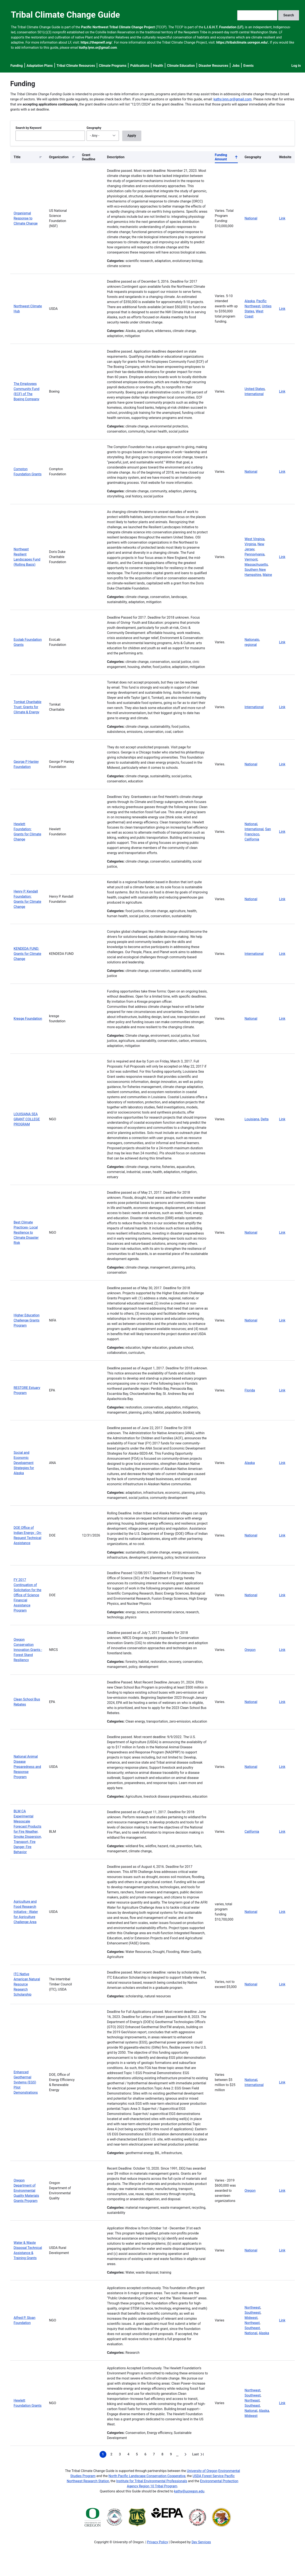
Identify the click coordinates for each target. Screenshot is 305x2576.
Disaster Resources (213, 66)
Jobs (235, 66)
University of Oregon (202, 2471)
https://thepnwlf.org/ (96, 42)
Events (248, 66)
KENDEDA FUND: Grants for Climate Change (27, 954)
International (254, 394)
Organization (58, 157)
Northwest (252, 2307)
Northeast (252, 2323)
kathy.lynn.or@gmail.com (233, 99)
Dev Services (201, 2542)
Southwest (253, 2313)
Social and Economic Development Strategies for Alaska (24, 1463)
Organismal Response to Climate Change (26, 218)
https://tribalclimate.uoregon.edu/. (242, 42)
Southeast (252, 2328)
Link (282, 218)
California (252, 839)
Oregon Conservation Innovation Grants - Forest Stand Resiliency (28, 1650)
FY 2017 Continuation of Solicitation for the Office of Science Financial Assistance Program (27, 1595)
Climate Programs (113, 66)
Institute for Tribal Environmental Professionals (151, 2481)
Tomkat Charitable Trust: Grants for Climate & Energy (27, 707)
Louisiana (252, 1119)
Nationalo (252, 640)
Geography (94, 128)
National (251, 218)
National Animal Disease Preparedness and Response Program (27, 1766)
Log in (296, 66)
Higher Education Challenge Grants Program (27, 1320)
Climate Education (181, 66)
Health (158, 66)
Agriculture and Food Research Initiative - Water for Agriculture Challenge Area (26, 1912)
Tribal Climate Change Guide (65, 15)
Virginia (250, 544)
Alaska (250, 301)
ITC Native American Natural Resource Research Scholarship (27, 1984)
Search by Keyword (28, 128)
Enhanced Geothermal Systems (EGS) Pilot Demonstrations (26, 2082)
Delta (265, 1119)
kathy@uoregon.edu (189, 2491)
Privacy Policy (157, 2542)
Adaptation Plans (40, 66)
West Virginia (255, 539)
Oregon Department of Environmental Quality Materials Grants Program (26, 2190)
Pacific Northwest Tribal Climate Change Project (118, 27)
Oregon (250, 1650)
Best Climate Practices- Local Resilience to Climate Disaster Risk (26, 1232)
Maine (267, 575)
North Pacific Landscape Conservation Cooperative (146, 2476)
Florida (250, 1390)
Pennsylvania (255, 554)
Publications (139, 66)
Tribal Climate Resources (76, 66)
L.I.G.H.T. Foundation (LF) (223, 27)
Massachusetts (256, 564)
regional (251, 645)
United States (255, 389)
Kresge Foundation (28, 1019)
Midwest (251, 2318)
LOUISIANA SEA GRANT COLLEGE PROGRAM (27, 1119)
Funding (16, 66)
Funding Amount (226, 158)
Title (17, 157)
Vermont (251, 559)
